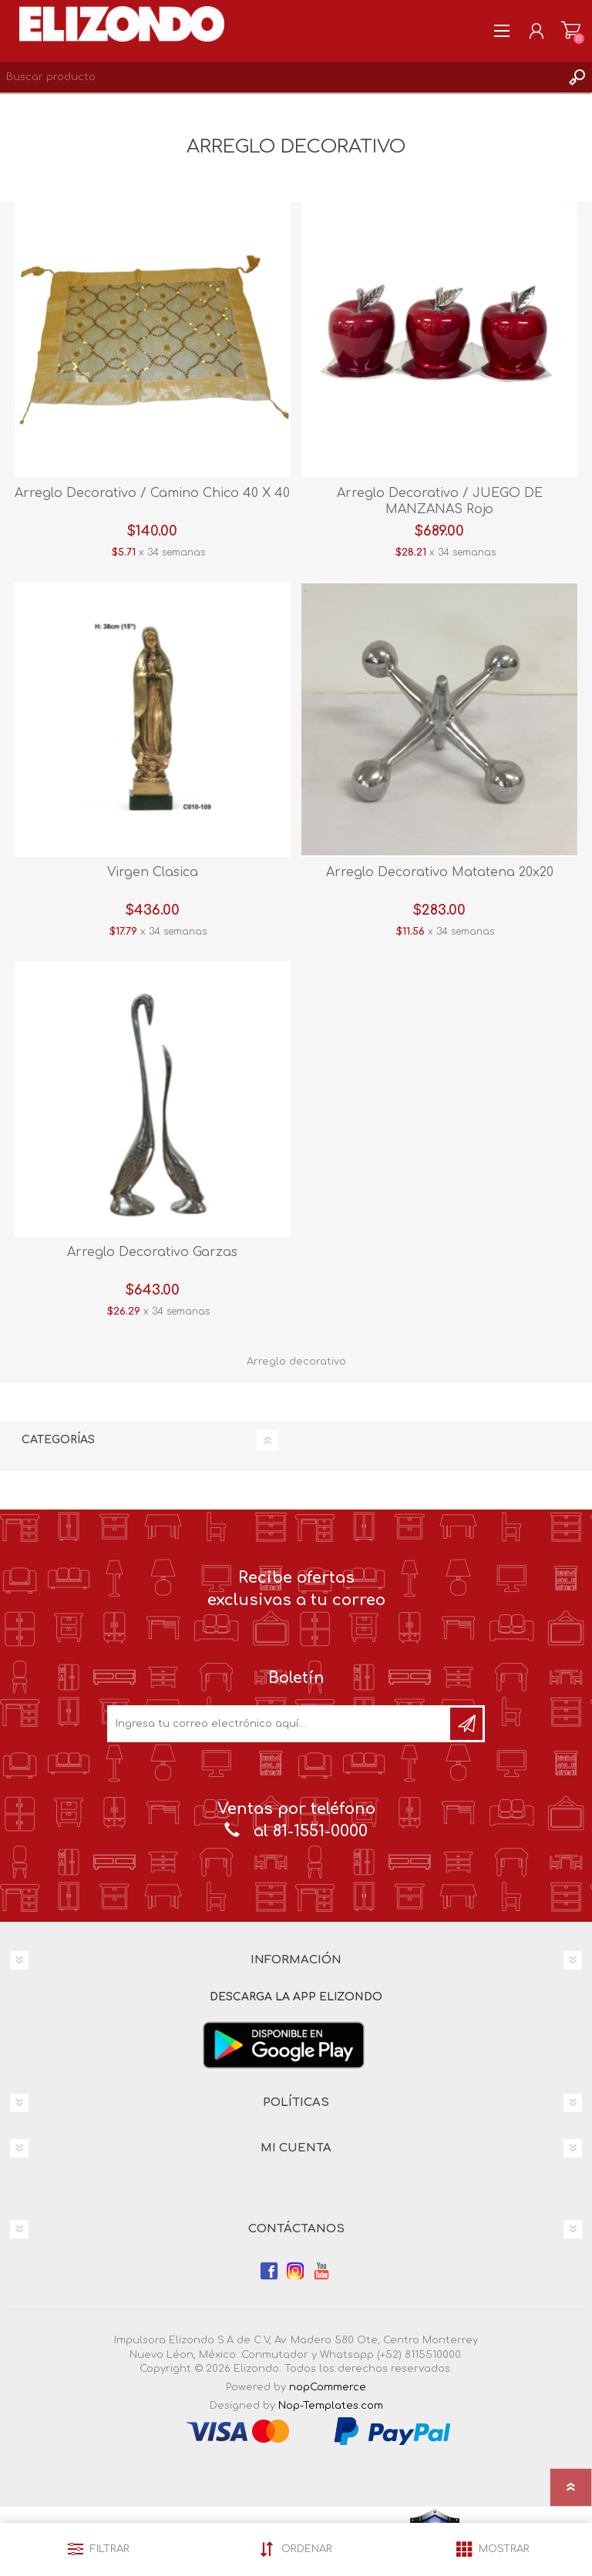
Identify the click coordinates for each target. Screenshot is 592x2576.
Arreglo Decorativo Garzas (152, 1252)
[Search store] (280, 77)
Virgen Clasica (152, 872)
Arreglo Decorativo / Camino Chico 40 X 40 (152, 493)
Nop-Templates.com (330, 2405)
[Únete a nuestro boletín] (279, 1724)
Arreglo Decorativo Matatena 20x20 (439, 872)
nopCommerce (327, 2387)
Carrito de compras (570, 31)
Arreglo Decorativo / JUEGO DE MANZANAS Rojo (440, 501)
